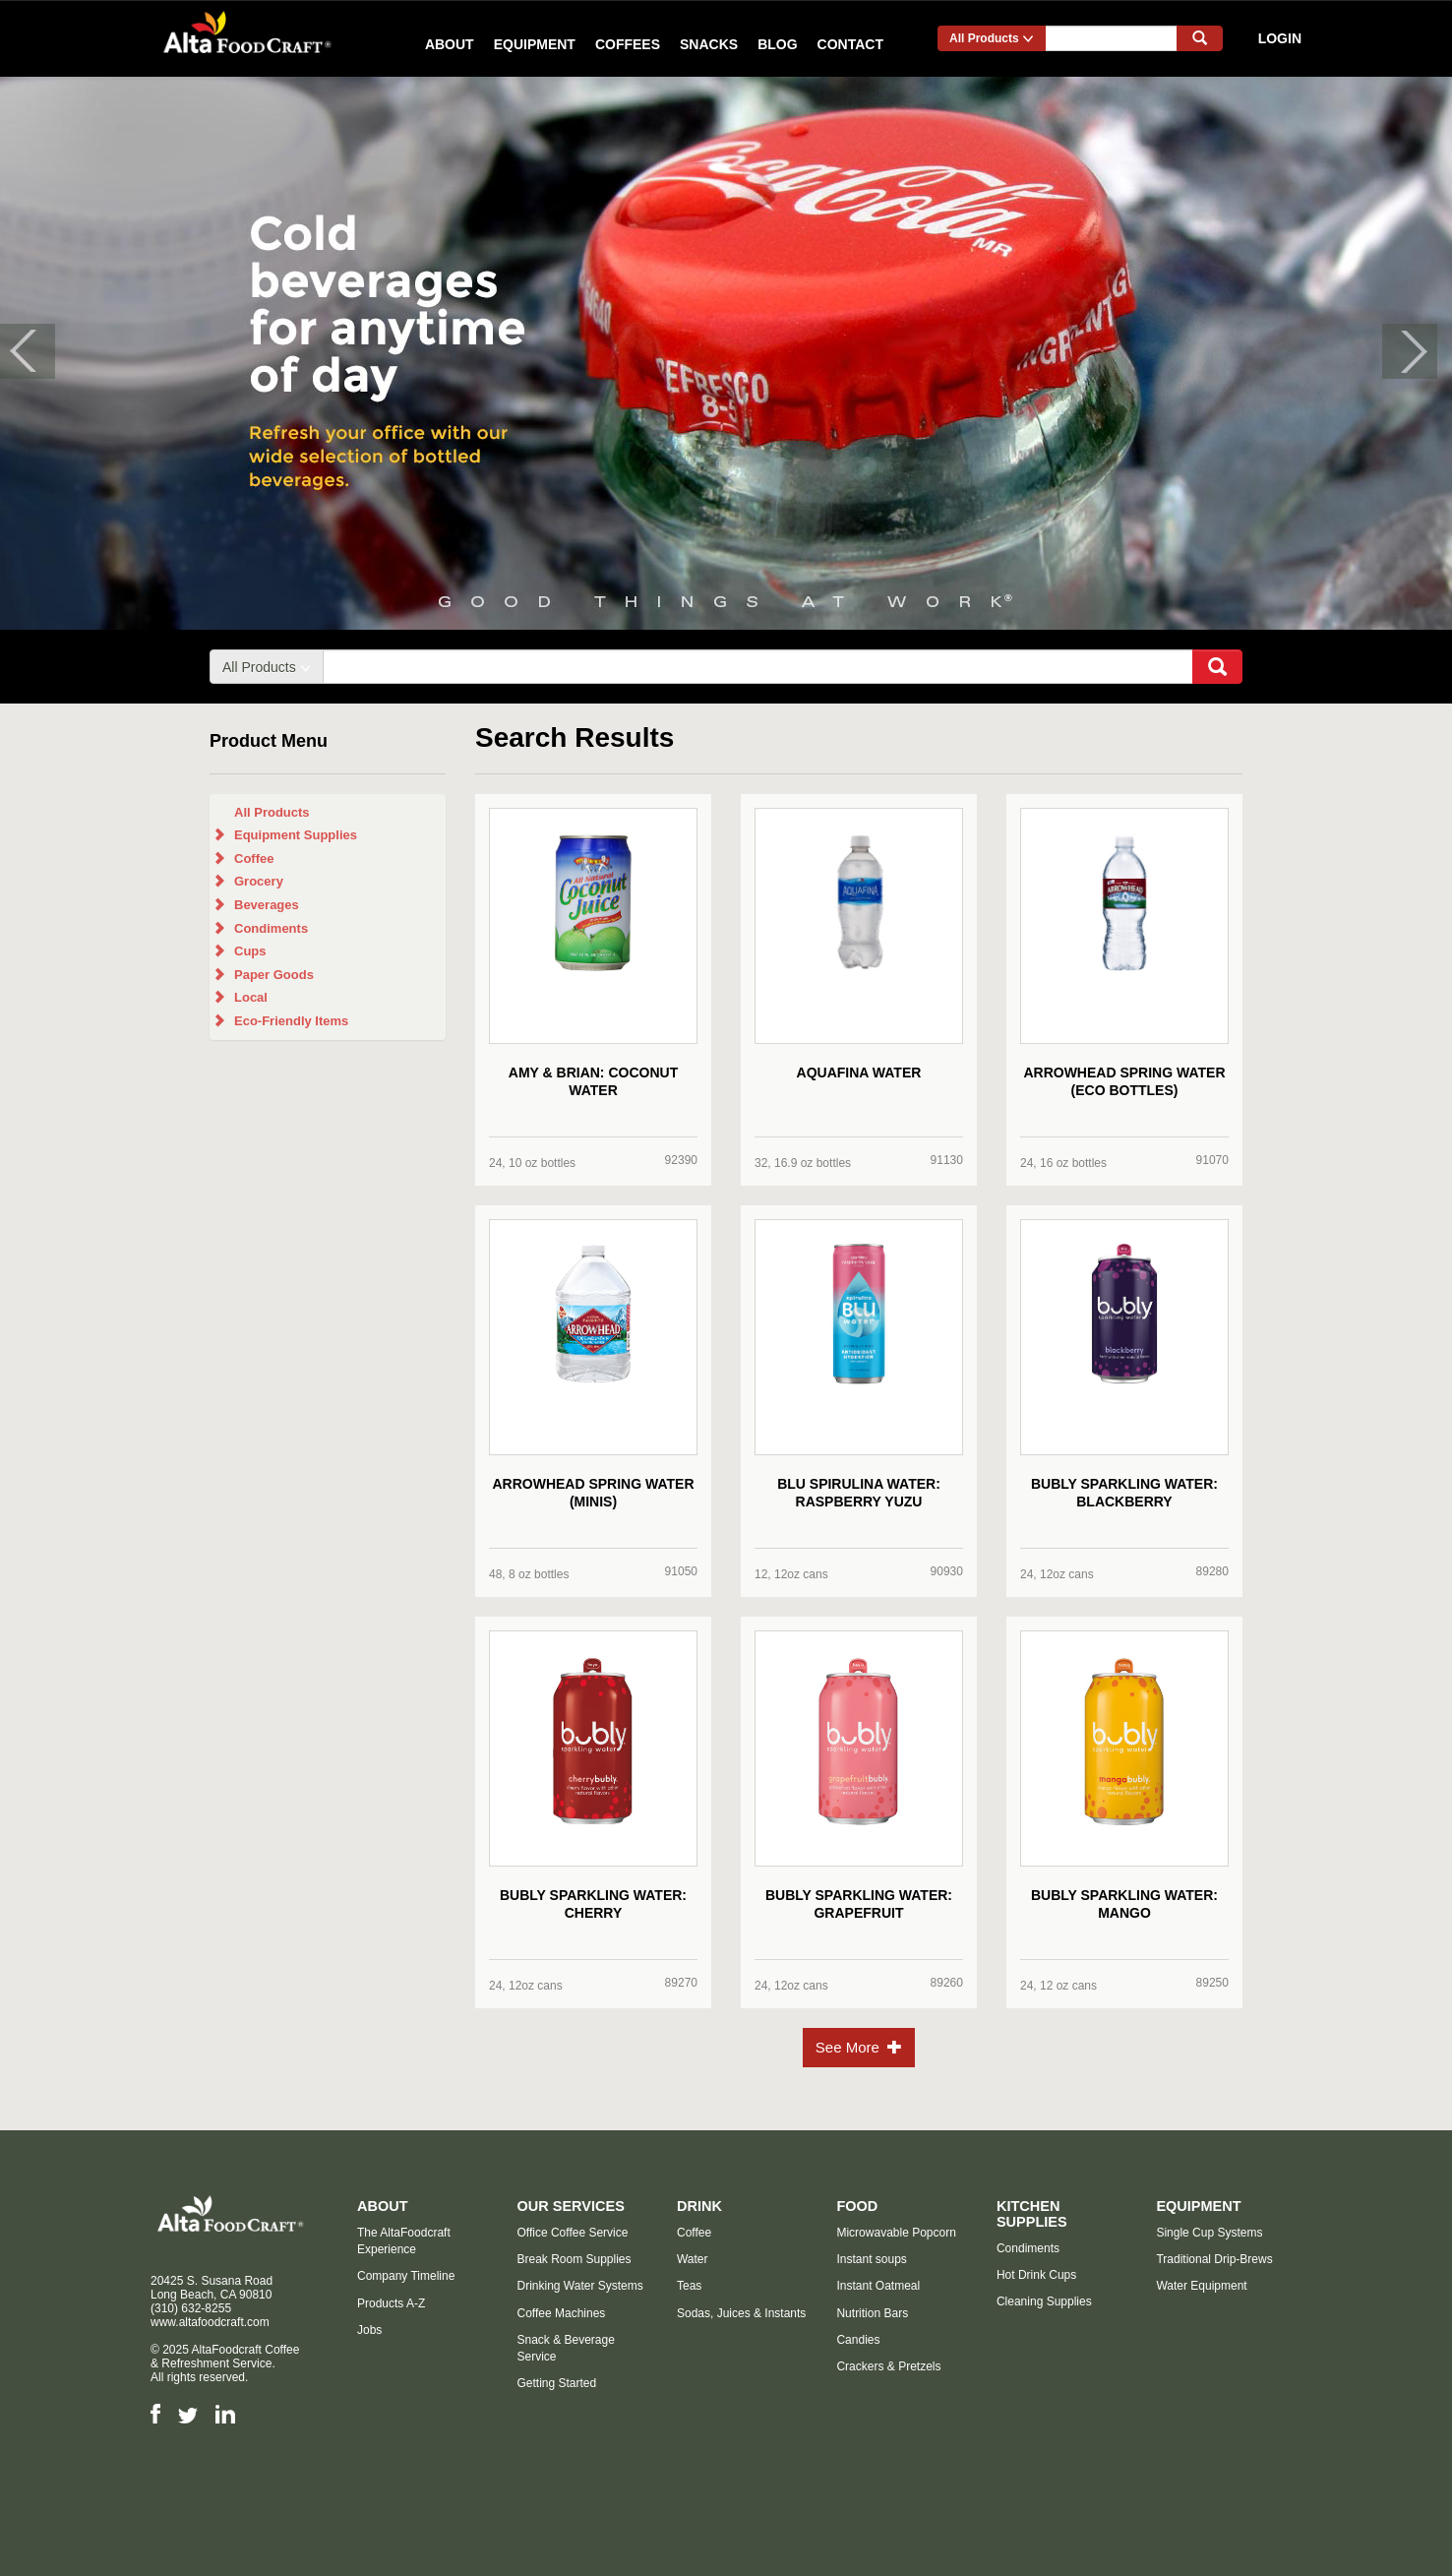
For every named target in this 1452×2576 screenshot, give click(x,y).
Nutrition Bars (872, 2313)
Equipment (534, 44)
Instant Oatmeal (878, 2286)
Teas (689, 2286)
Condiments (1028, 2248)
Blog (777, 44)
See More (859, 2047)
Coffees (627, 44)
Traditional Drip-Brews (1214, 2259)
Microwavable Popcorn (895, 2232)
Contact (850, 44)
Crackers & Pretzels (888, 2366)
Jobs (369, 2330)
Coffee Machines (560, 2313)
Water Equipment (1201, 2286)
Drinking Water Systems (579, 2286)
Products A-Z (391, 2303)
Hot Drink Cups (1036, 2275)
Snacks (709, 44)
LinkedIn (225, 2414)
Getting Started (556, 2383)
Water (692, 2259)
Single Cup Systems (1209, 2232)
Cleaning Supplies (1044, 2301)
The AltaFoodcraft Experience (404, 2241)
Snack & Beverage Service (565, 2348)
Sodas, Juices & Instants (741, 2313)
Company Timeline (405, 2276)
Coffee (694, 2232)
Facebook (155, 2413)
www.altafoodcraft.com (210, 2322)
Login (1279, 38)
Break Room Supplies (573, 2259)
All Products (991, 38)
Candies (857, 2340)
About (449, 44)
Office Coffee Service (572, 2232)
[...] (1111, 38)
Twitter (188, 2415)
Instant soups (871, 2259)
